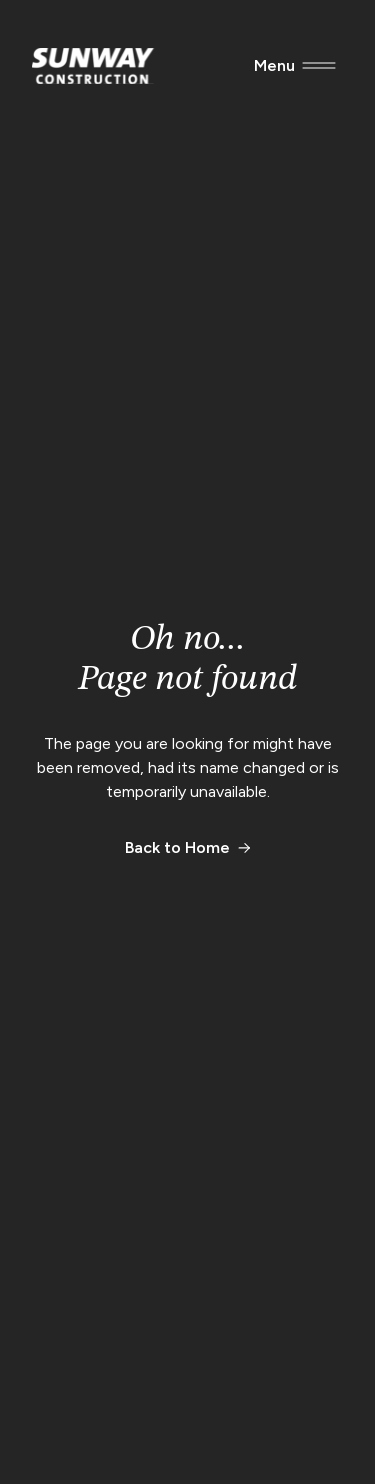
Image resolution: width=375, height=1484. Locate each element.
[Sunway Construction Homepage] (97, 66)
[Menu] (274, 66)
